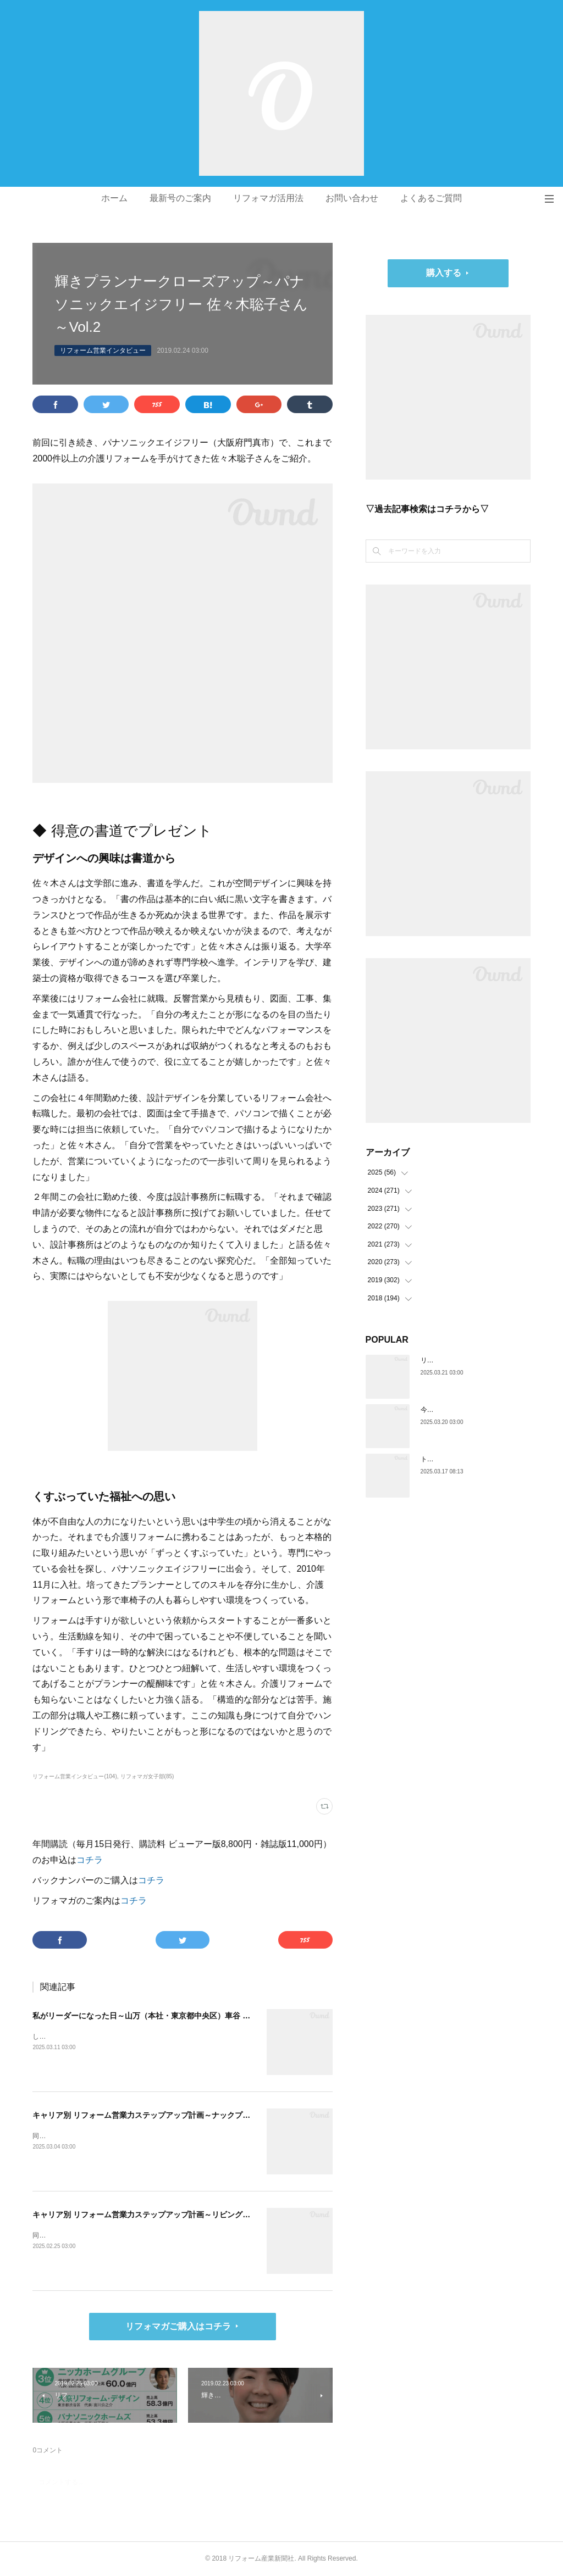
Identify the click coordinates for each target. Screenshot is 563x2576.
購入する (443, 272)
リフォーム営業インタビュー (103, 350)
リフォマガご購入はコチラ (178, 2326)
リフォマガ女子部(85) (147, 1776)
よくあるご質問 (431, 198)
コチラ (89, 1860)
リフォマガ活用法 (268, 198)
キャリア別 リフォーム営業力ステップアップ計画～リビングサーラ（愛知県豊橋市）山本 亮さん (200, 2214)
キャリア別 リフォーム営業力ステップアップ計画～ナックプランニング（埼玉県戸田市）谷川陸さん (206, 2115)
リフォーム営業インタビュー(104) (74, 1776)
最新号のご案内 (180, 198)
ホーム (114, 198)
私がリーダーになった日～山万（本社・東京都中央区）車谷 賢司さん (152, 2015)
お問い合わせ (351, 198)
